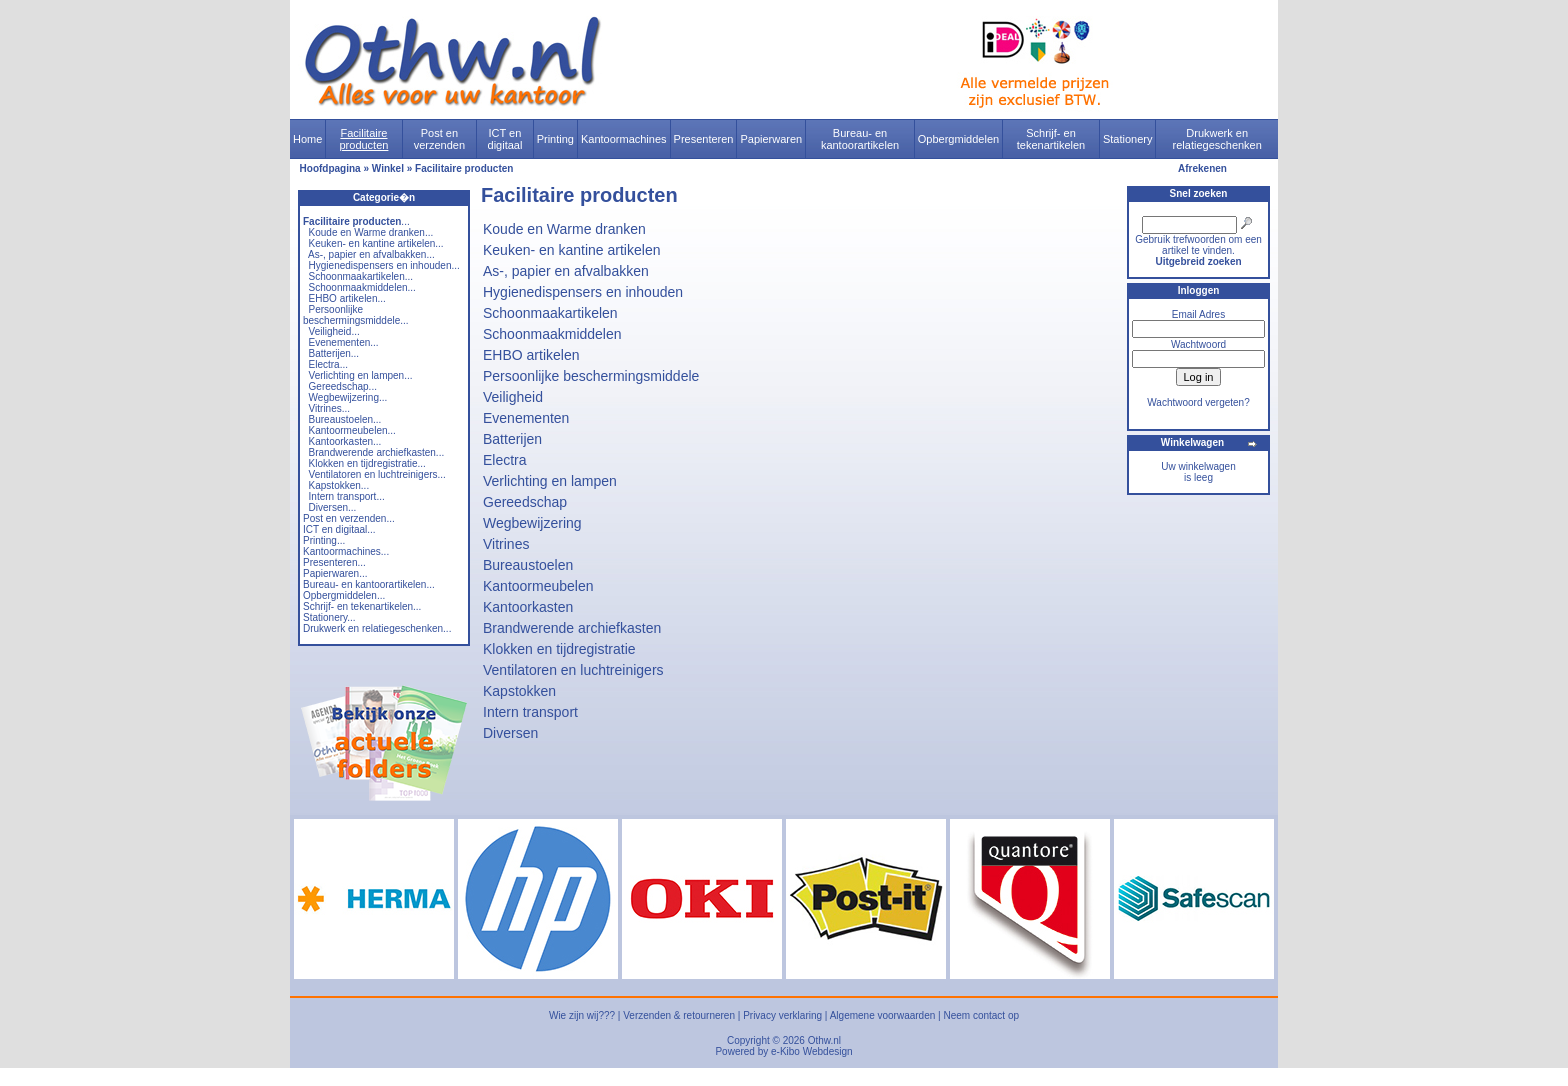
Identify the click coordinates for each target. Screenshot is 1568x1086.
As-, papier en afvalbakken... (371, 254)
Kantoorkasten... (345, 441)
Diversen (510, 733)
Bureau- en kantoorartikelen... (369, 584)
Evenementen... (344, 342)
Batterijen (512, 439)
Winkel (388, 168)
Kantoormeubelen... (352, 430)
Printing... (324, 540)
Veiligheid (513, 397)
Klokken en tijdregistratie (559, 649)
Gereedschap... (343, 386)
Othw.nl (824, 1040)
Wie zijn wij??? (582, 1015)
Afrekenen (1202, 168)
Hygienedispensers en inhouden (583, 292)
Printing (555, 139)
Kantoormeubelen (538, 586)
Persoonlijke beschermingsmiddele (591, 376)
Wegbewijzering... (348, 397)
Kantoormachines (624, 139)
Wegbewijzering (532, 523)
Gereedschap (525, 502)
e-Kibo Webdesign (812, 1051)
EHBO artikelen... (347, 298)
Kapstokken (519, 691)
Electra (505, 460)
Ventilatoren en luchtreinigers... (377, 474)
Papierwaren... (335, 573)
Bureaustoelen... (345, 419)
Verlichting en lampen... (361, 375)
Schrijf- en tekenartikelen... (362, 606)
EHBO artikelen (531, 355)
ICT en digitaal (505, 139)
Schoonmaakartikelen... (361, 276)
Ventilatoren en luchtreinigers (573, 670)
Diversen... (333, 507)
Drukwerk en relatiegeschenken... (377, 628)
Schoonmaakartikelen (550, 313)
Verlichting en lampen (550, 481)
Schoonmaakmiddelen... (362, 287)
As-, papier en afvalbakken (566, 271)
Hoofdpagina (330, 168)
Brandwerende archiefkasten (572, 628)
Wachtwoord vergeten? (1198, 402)
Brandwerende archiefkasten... (377, 452)
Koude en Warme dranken (564, 229)
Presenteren (704, 139)
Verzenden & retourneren (679, 1015)
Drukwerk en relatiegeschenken (1217, 139)
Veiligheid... (334, 331)
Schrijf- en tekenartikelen (1051, 139)
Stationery (1128, 139)
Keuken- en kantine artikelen (571, 250)
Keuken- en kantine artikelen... (376, 243)
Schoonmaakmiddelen (552, 334)
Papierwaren (771, 139)
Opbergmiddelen (958, 139)
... (356, 221)
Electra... (328, 364)
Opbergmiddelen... (344, 595)
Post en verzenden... (349, 518)
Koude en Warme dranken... (371, 232)
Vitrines (506, 544)
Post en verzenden (439, 139)
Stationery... (329, 617)
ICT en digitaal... (339, 529)
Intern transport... (347, 496)
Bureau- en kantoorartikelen (860, 139)
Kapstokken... (339, 485)
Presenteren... (334, 562)
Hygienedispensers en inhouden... (384, 265)
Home (307, 139)
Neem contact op (981, 1015)
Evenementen (526, 418)
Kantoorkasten (528, 607)
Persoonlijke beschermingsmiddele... (356, 315)
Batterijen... (334, 353)
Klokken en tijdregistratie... (367, 463)
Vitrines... (330, 408)
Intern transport (530, 712)
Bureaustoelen (528, 565)
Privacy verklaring (782, 1015)
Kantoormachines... (346, 551)
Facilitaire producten (363, 139)
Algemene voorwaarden (883, 1015)
